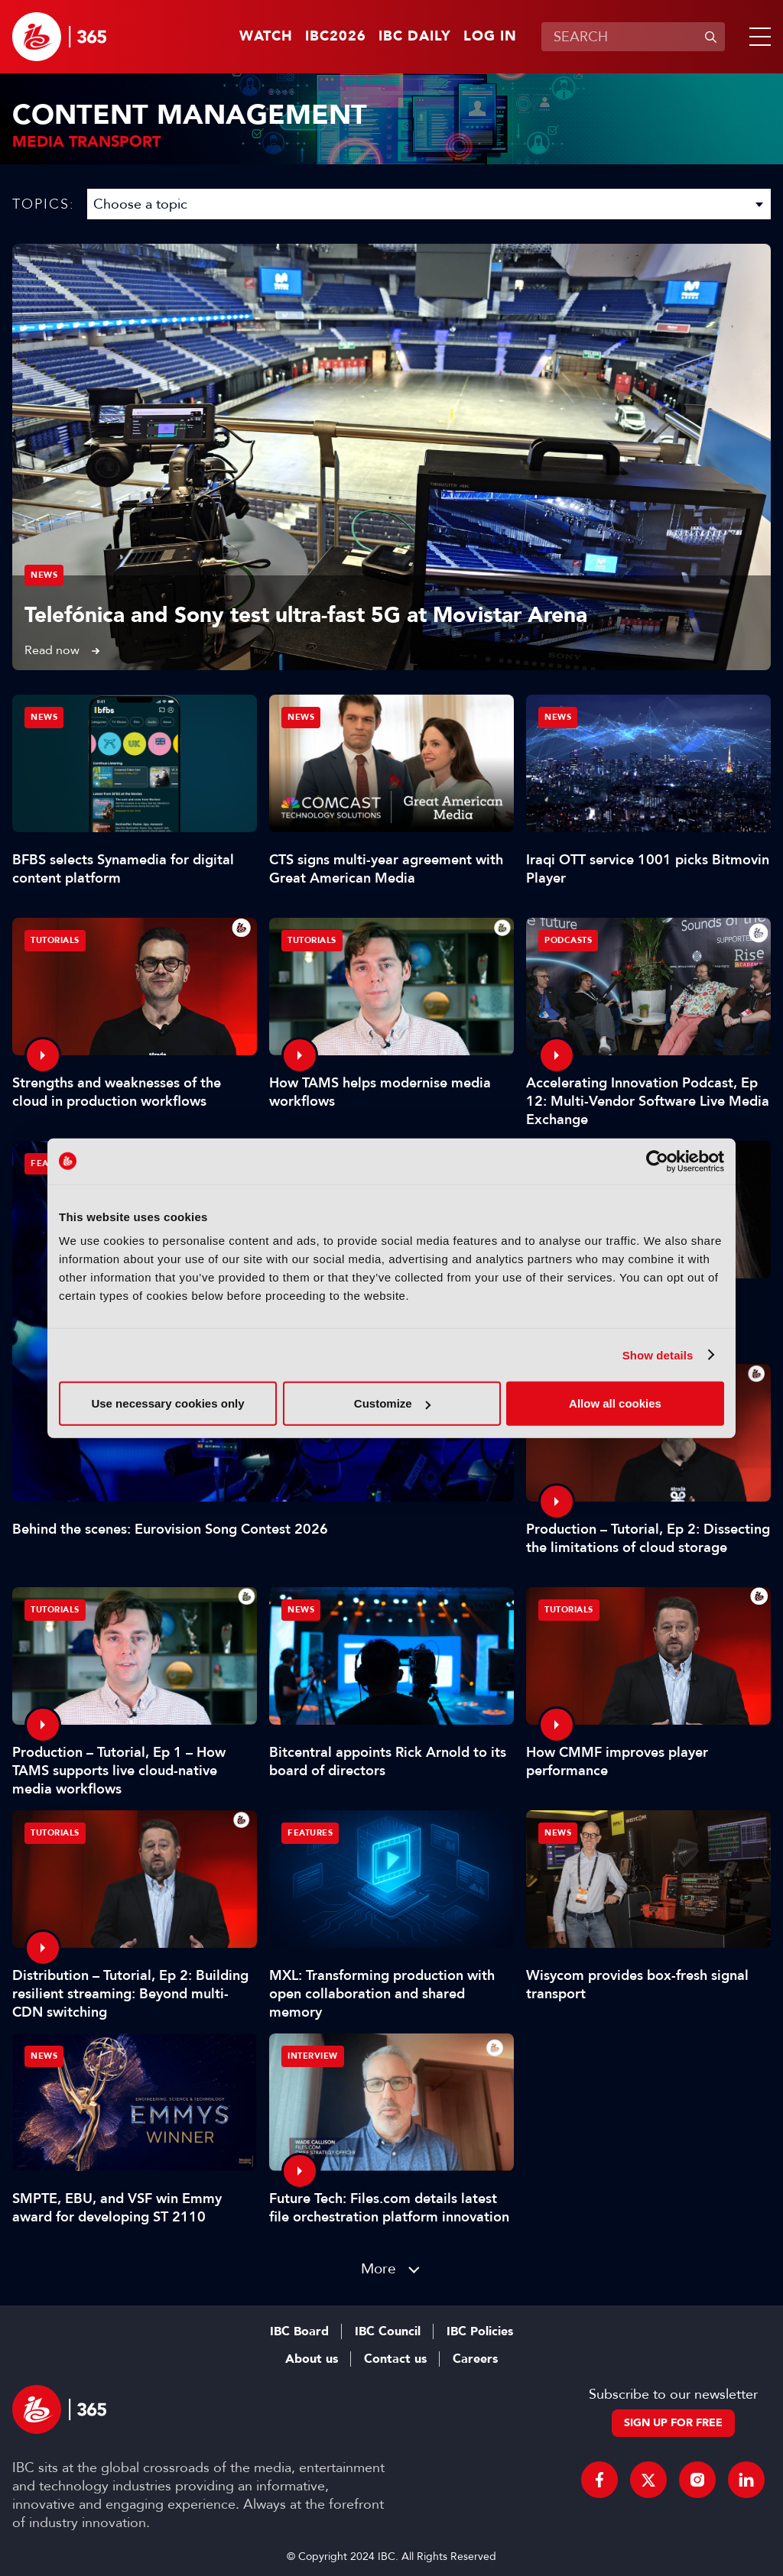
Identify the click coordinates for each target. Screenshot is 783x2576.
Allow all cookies (615, 1403)
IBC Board (299, 2331)
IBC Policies (480, 2331)
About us (311, 2359)
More (378, 2268)
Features (310, 1833)
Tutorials (55, 940)
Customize (392, 1403)
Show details (658, 1354)
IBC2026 (335, 36)
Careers (475, 2359)
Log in (490, 36)
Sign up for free (673, 2423)
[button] (757, 37)
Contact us (395, 2359)
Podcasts (568, 940)
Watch (266, 36)
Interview (313, 2056)
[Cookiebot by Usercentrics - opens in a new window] (657, 1160)
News (44, 575)
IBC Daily (415, 36)
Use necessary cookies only (167, 1403)
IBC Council (388, 2331)
